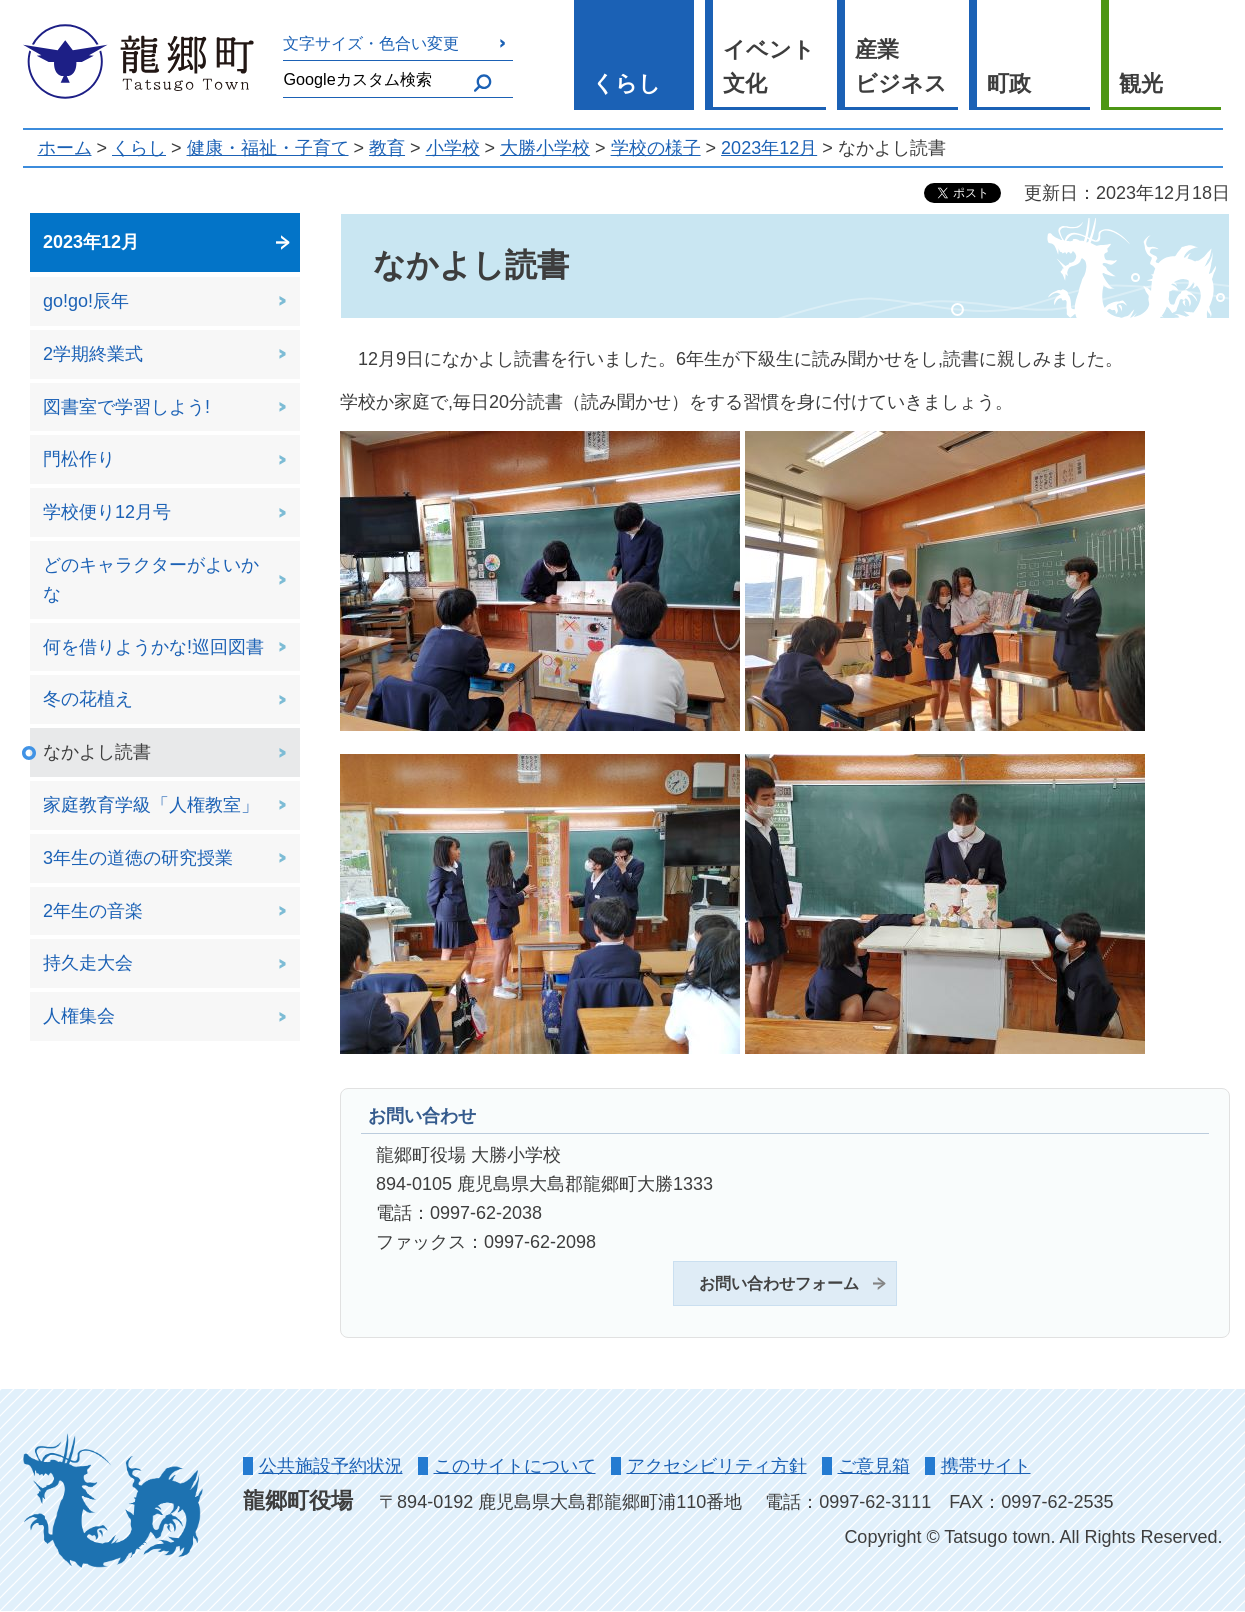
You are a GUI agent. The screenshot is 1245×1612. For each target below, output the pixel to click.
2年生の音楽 (93, 911)
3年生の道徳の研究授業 (138, 858)
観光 (1141, 83)
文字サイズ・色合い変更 (371, 43)
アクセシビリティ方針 (717, 1466)
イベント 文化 (769, 67)
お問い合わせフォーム (779, 1283)
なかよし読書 (97, 752)
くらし (626, 83)
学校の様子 (656, 148)
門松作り (79, 459)
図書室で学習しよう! (126, 407)
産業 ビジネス (901, 67)
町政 (1009, 83)
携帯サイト (986, 1466)
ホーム (65, 148)
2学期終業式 (93, 354)
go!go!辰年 (86, 301)
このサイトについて (515, 1466)
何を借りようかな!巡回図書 (153, 647)
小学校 (453, 148)
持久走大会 (88, 963)
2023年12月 (769, 148)
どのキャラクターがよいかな (151, 579)
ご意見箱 (874, 1466)
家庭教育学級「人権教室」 (151, 805)
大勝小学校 (545, 148)
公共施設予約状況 (331, 1466)
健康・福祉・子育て (268, 148)
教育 (387, 148)
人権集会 (79, 1016)
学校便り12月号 (107, 512)
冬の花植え (88, 699)
